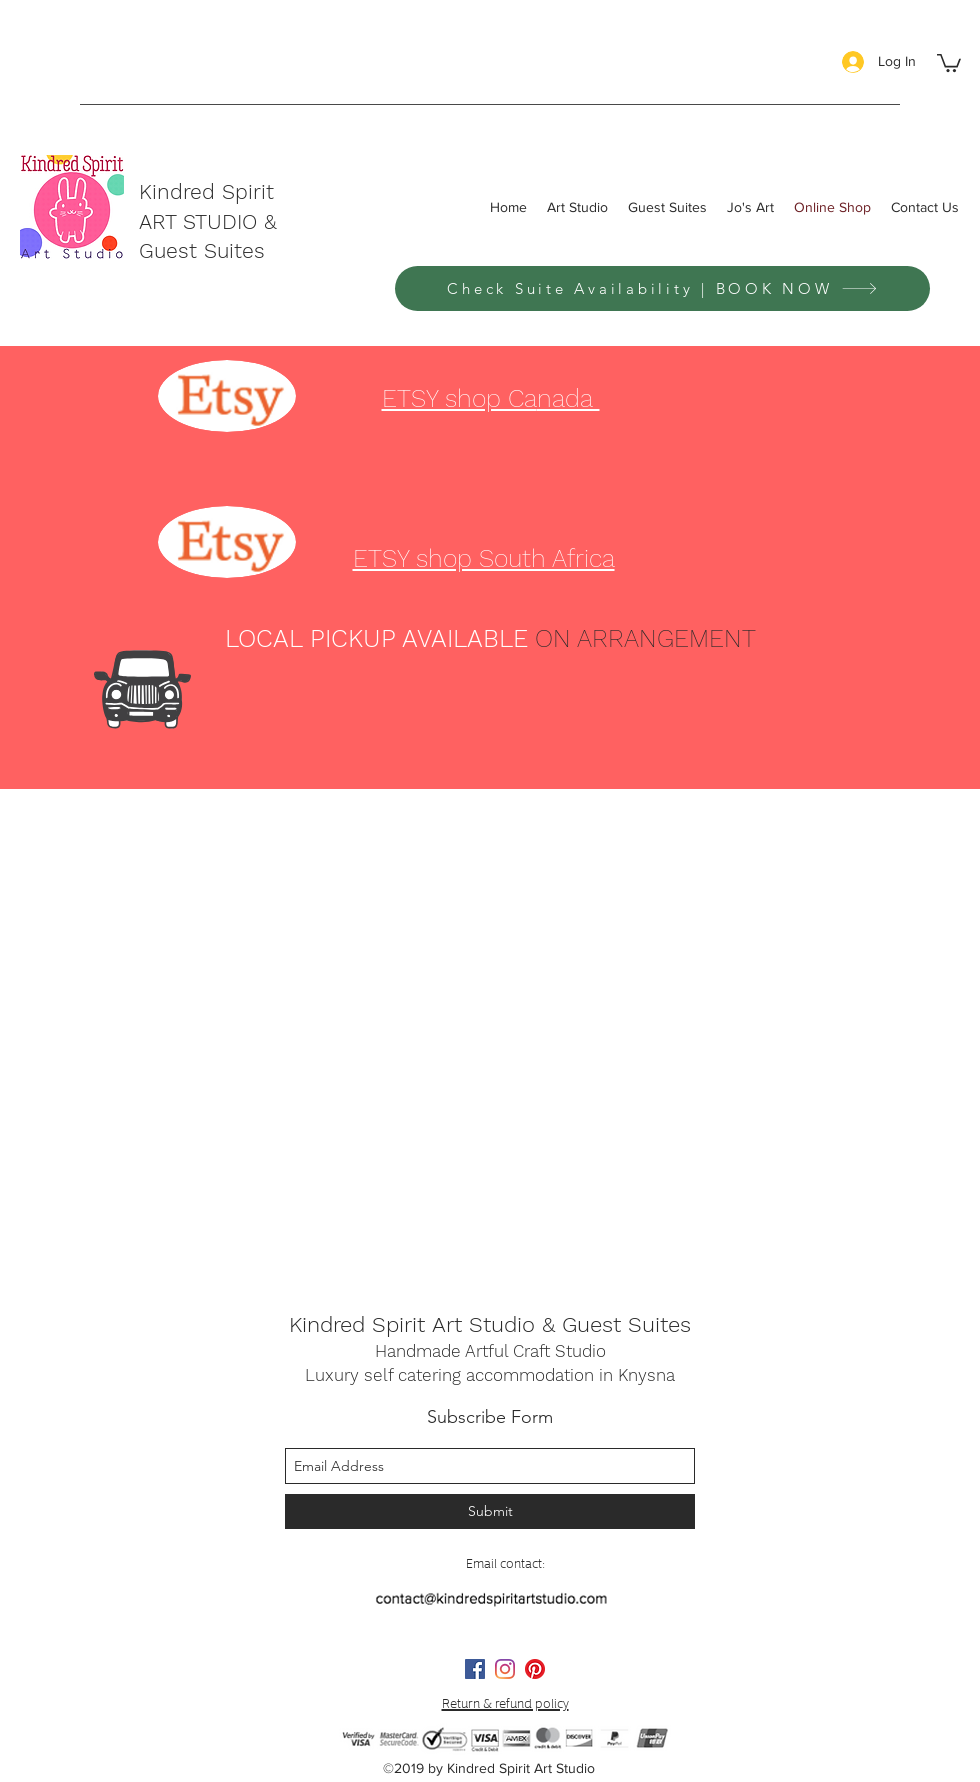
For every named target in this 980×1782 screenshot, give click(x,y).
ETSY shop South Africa (484, 558)
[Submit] (490, 1511)
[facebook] (475, 1669)
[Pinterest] (535, 1669)
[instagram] (505, 1669)
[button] (949, 62)
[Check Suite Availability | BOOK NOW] (662, 288)
